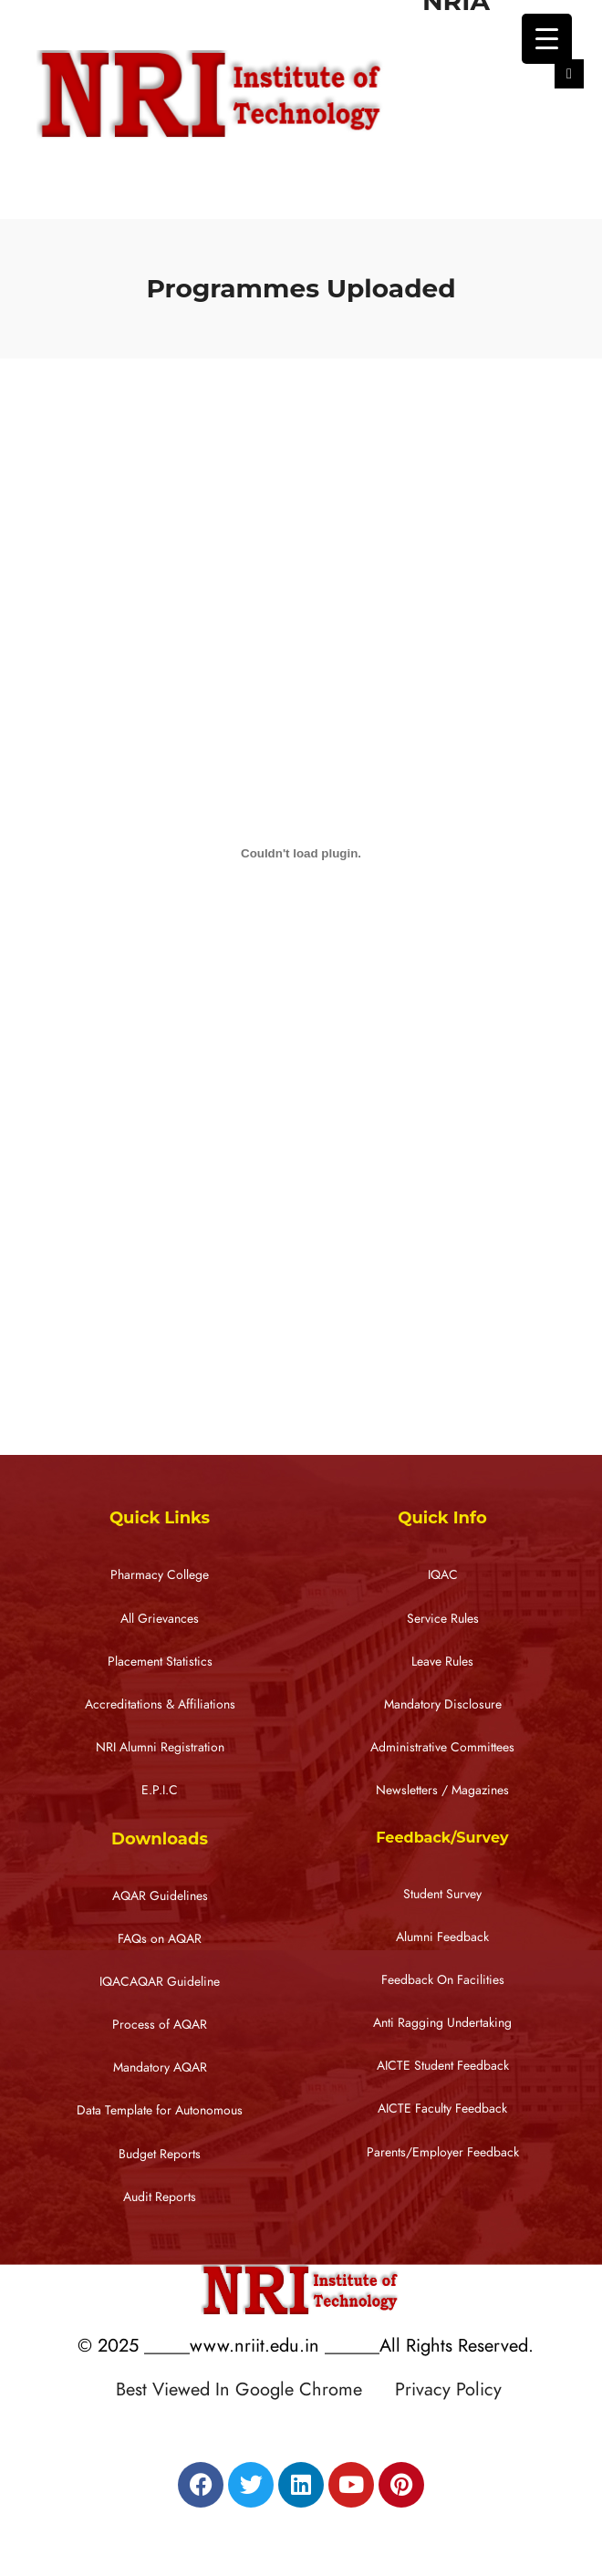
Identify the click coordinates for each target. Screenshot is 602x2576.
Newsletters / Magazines (442, 1790)
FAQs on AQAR (160, 1939)
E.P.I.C (159, 1790)
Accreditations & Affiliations (160, 1704)
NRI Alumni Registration (160, 1747)
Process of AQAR (159, 2024)
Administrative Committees (442, 1747)
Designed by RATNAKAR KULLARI (305, 2428)
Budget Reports (160, 2154)
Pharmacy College (159, 1575)
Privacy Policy (448, 2389)
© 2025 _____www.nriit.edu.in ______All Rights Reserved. (306, 2345)
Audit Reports (159, 2197)
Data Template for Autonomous (160, 2110)
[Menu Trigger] (547, 39)
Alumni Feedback (442, 1937)
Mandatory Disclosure (443, 1704)
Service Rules (443, 1618)
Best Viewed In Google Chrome (252, 2389)
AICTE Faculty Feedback (442, 2108)
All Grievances (159, 1618)
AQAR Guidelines (160, 1896)
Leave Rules (442, 1661)
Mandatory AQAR (160, 2067)
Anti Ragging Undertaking (442, 2022)
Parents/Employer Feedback (443, 2152)
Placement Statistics (160, 1661)
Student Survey (442, 1894)
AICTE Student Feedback (443, 2065)
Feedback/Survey (442, 1837)
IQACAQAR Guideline (159, 1981)
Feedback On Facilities (442, 1980)
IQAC (443, 1575)
